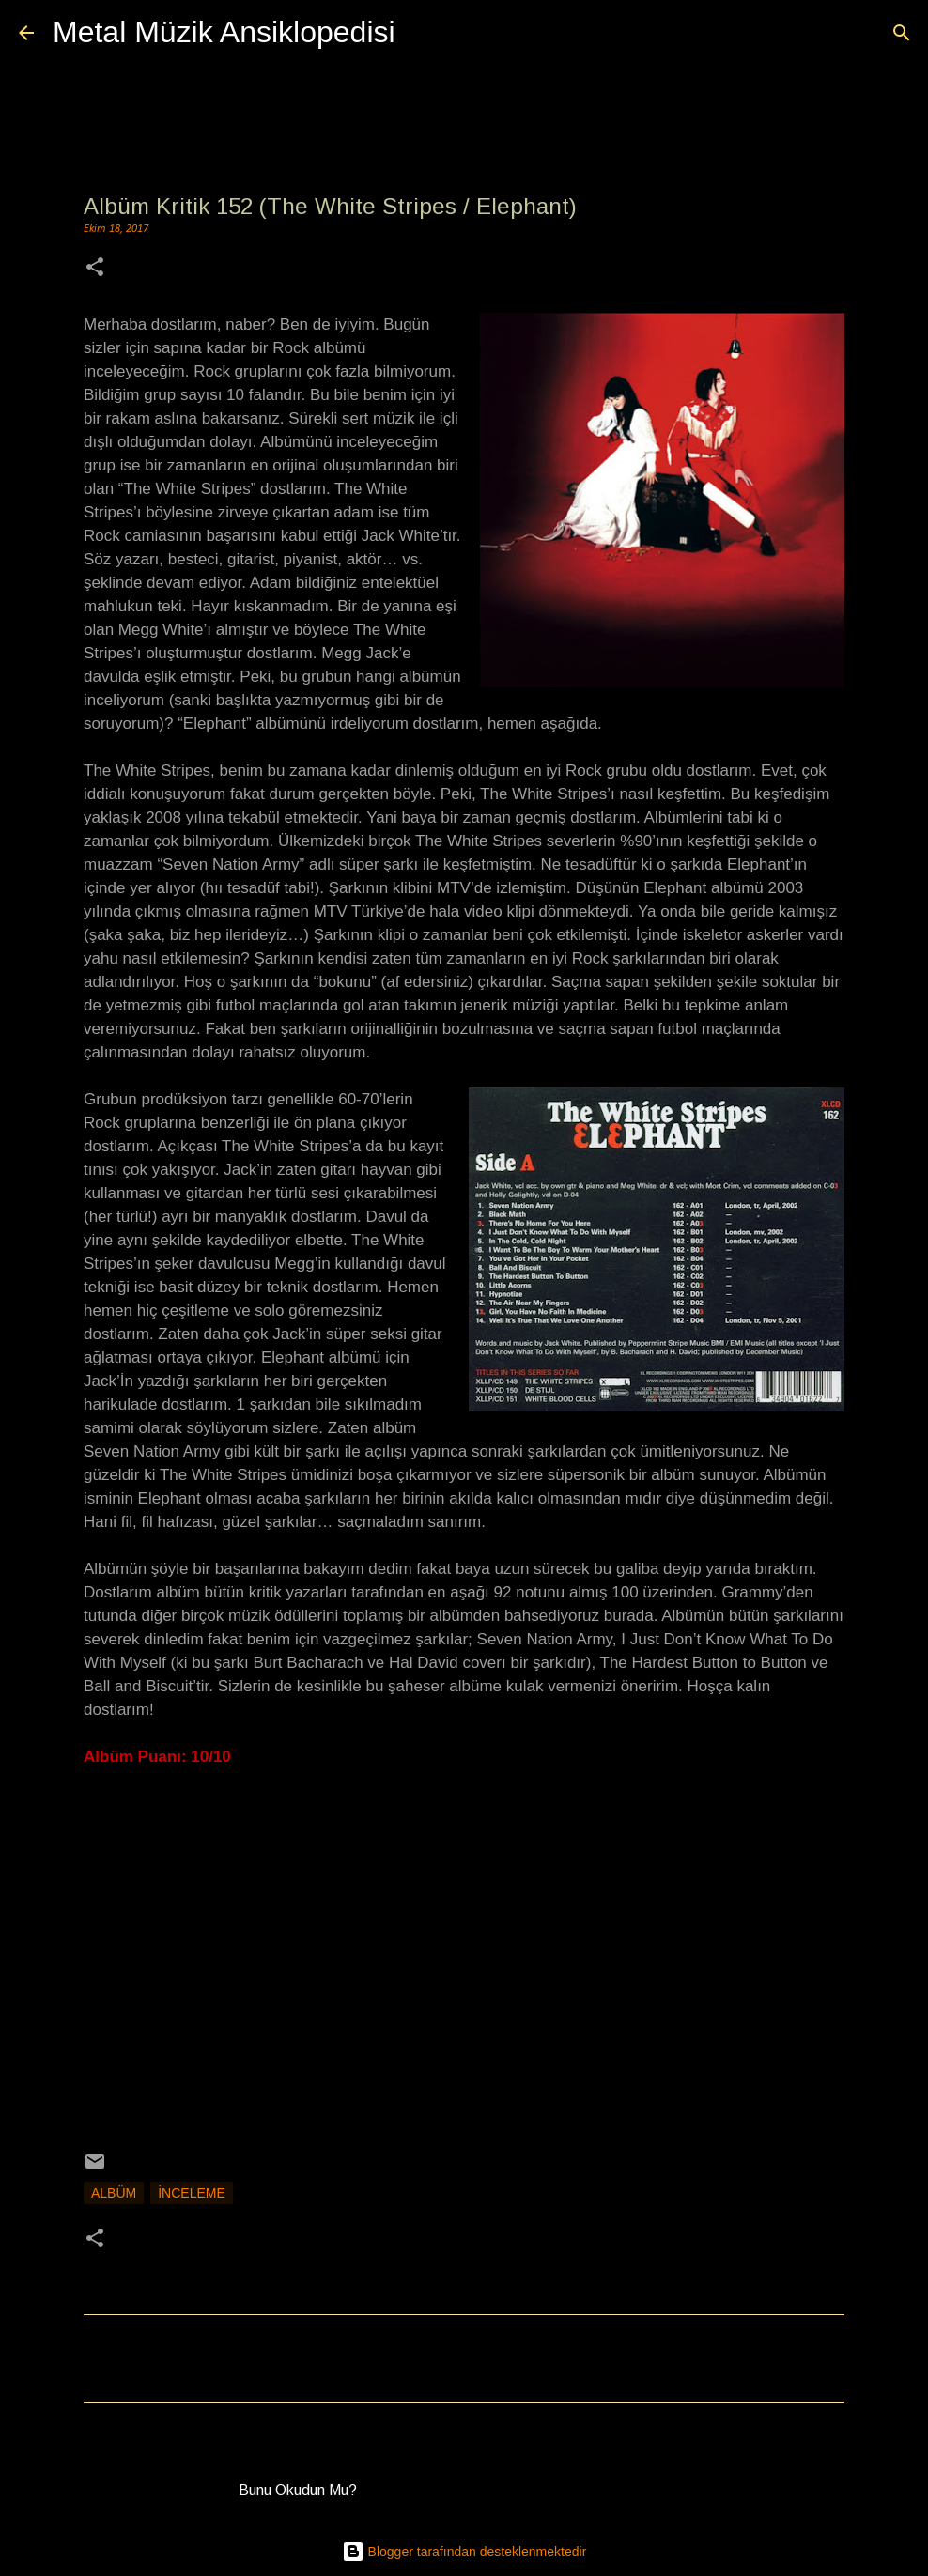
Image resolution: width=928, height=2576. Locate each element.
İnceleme (191, 2192)
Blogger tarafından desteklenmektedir (464, 2551)
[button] (95, 269)
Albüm (113, 2192)
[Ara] (421, 32)
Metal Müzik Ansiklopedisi (224, 32)
